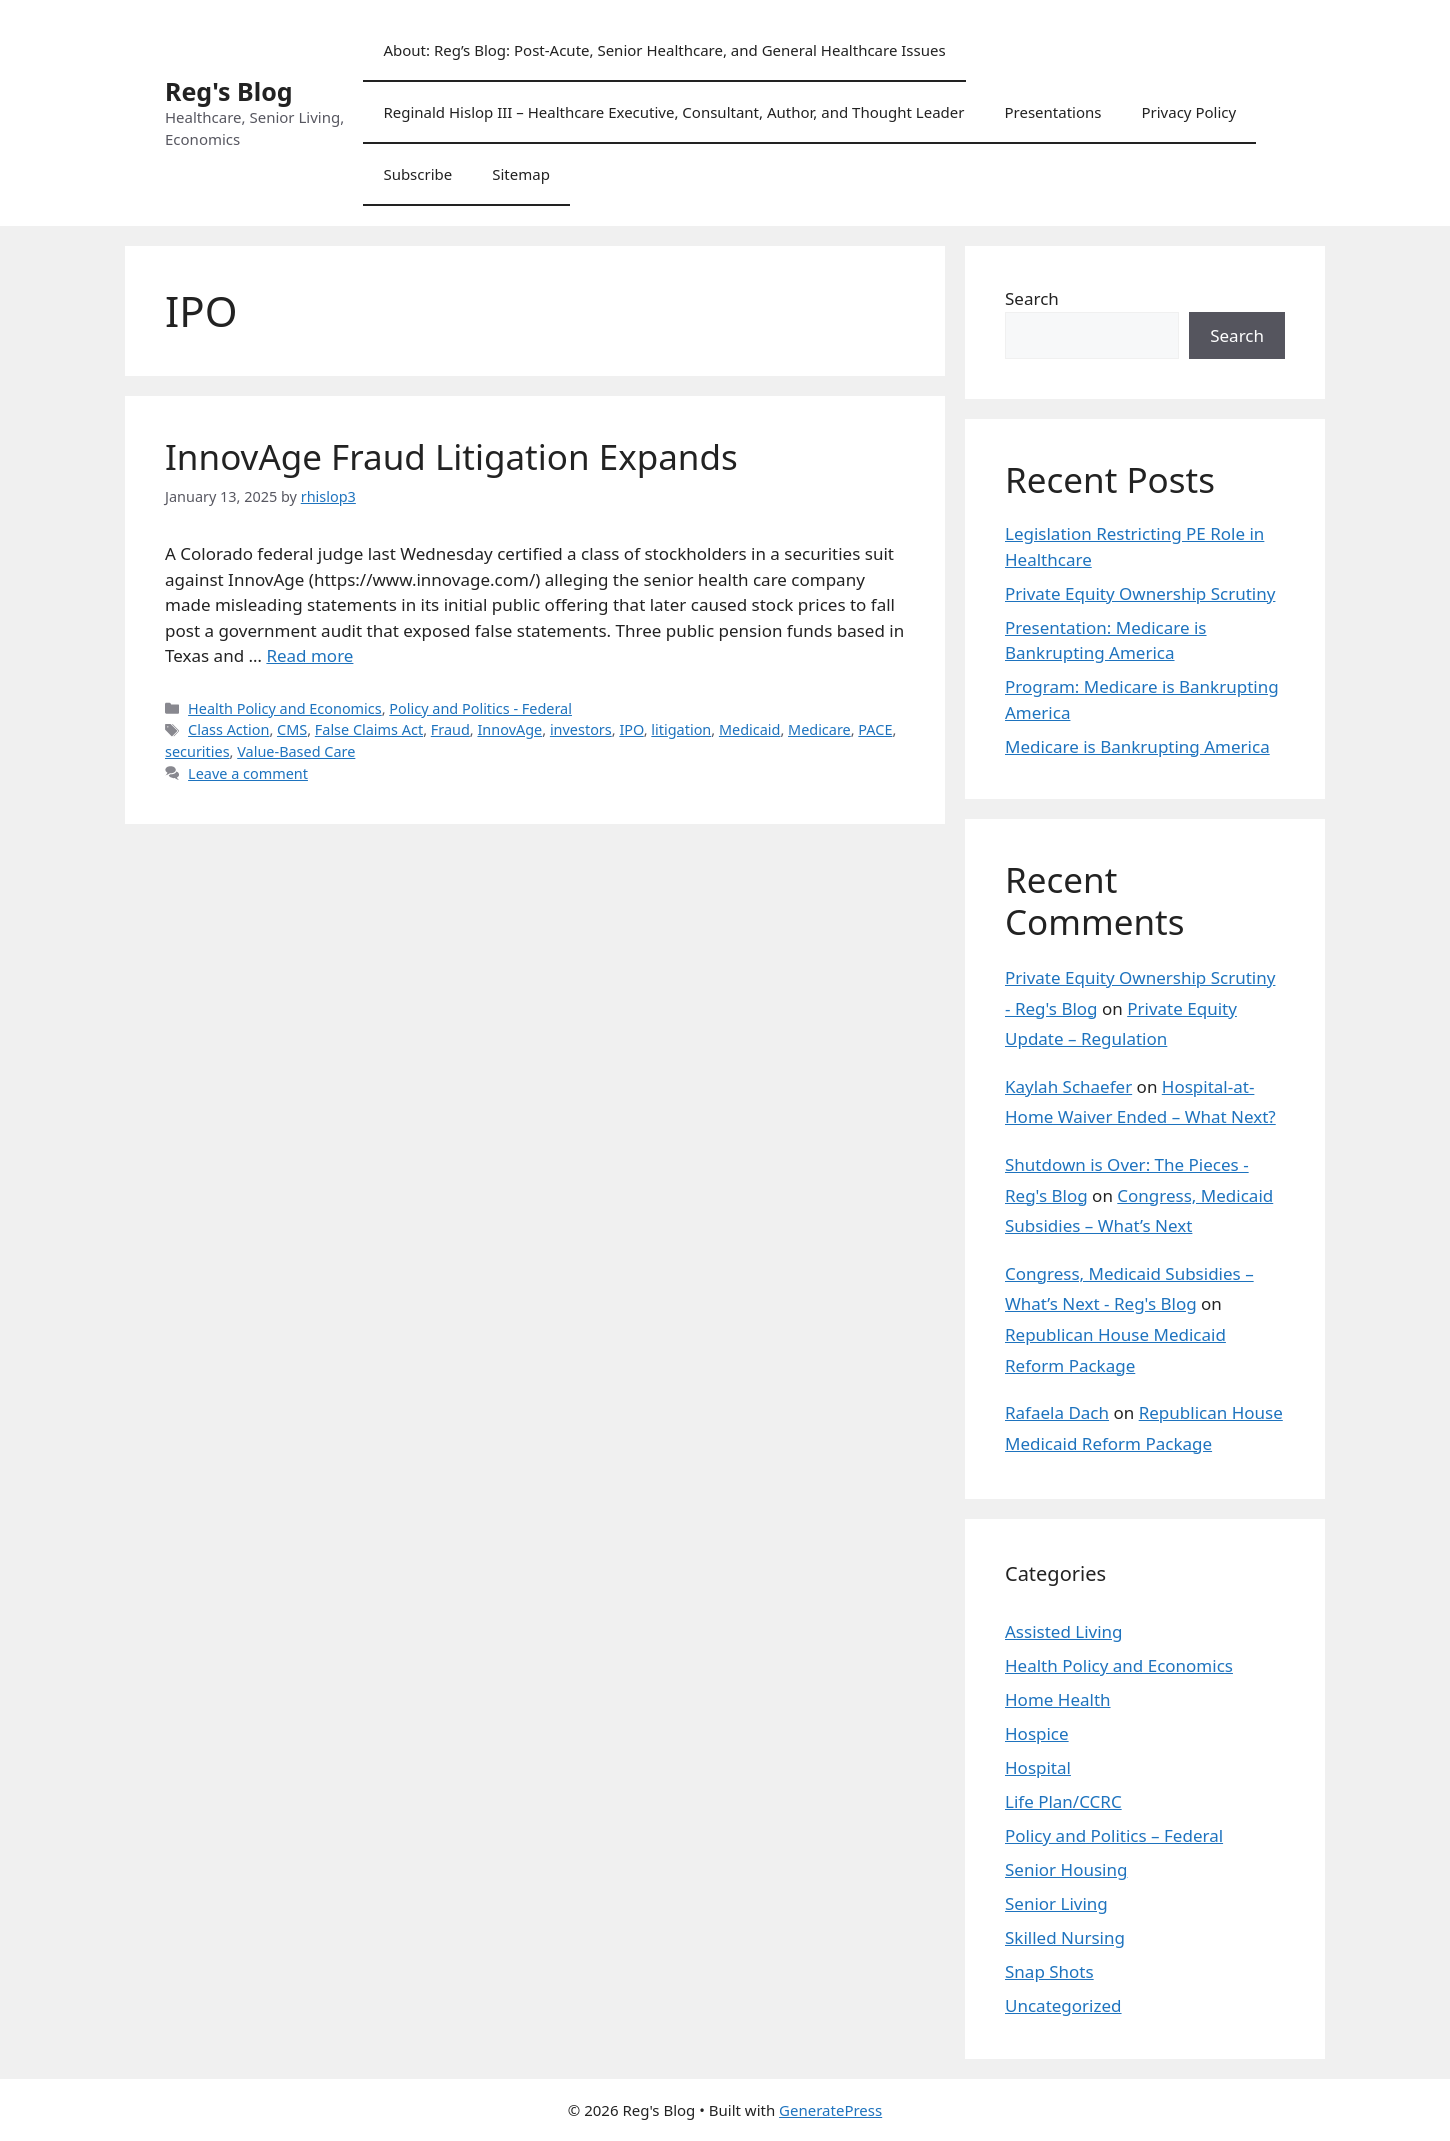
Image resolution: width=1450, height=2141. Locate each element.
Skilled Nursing (1065, 1937)
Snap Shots (1049, 1971)
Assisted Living (1064, 1631)
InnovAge (509, 729)
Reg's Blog (229, 91)
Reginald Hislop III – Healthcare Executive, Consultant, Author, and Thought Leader (673, 112)
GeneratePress (830, 2110)
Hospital (1038, 1767)
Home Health (1058, 1699)
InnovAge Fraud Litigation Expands (451, 456)
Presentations (1052, 112)
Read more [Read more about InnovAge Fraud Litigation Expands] (309, 655)
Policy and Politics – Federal (1114, 1835)
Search (1032, 298)
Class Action (228, 729)
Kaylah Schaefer (1068, 1086)
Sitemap (521, 174)
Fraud (450, 729)
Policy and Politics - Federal (480, 708)
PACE (875, 729)
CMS (292, 729)
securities (197, 751)
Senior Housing (1066, 1869)
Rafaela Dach (1057, 1412)
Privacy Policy (1188, 112)
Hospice (1037, 1733)
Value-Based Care (296, 751)
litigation (681, 729)
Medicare (819, 729)
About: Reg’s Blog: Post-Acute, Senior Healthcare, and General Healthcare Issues (664, 50)
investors (581, 729)
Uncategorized (1063, 2005)
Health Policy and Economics (285, 708)
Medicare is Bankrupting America (1137, 746)
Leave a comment (248, 773)
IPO (631, 729)
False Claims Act (369, 729)
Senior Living (1056, 1903)
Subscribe (417, 174)
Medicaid (749, 729)
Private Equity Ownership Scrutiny (1140, 593)
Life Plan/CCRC (1063, 1801)
